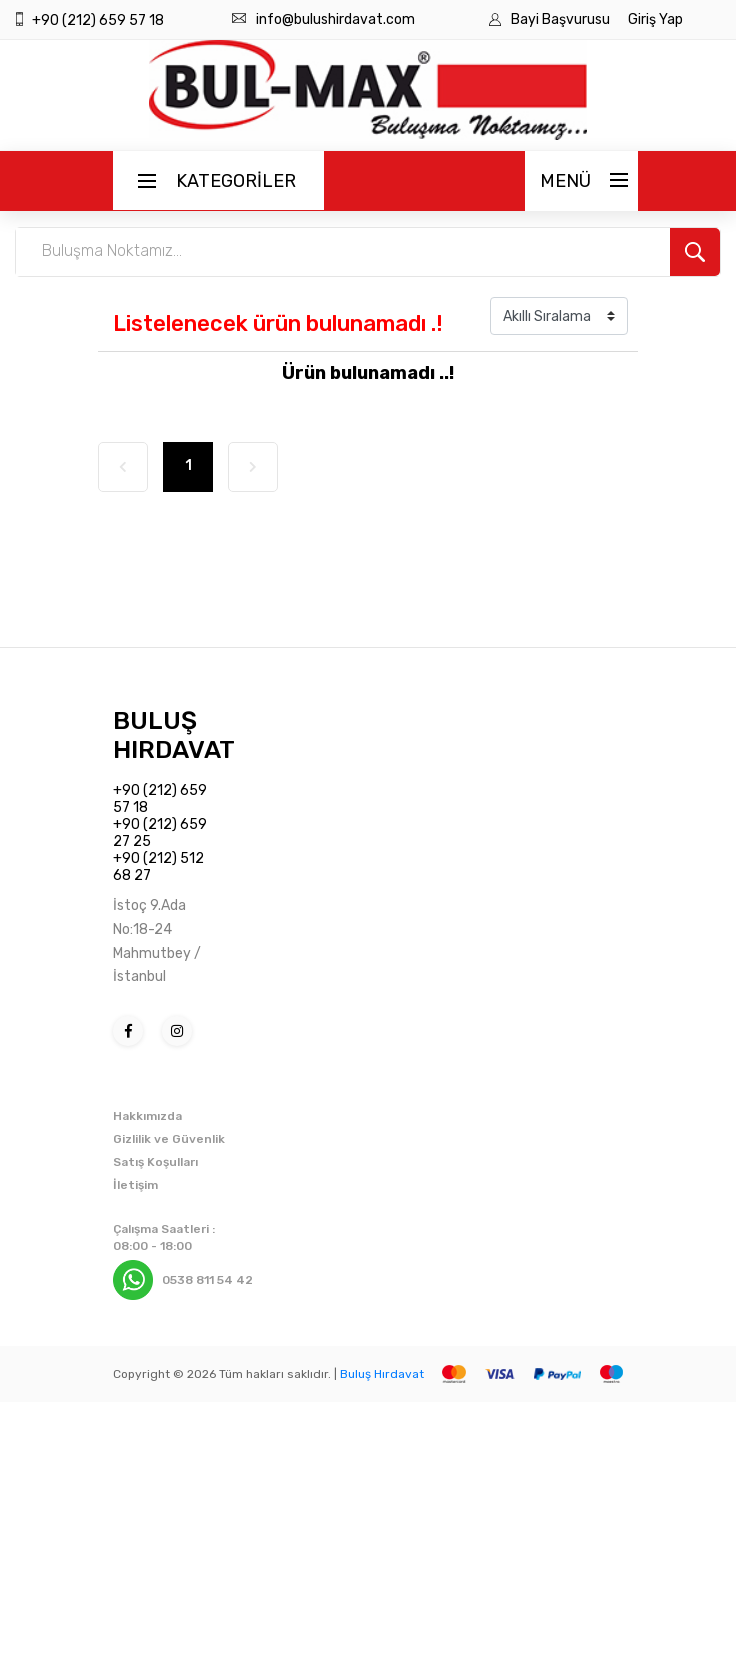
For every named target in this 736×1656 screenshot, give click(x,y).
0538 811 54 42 (207, 1280)
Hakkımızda (147, 1116)
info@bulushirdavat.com (335, 19)
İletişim (135, 1185)
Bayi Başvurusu (562, 19)
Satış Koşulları (155, 1162)
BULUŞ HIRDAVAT (174, 735)
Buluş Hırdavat (382, 1374)
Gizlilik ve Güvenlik (169, 1139)
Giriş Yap (655, 19)
